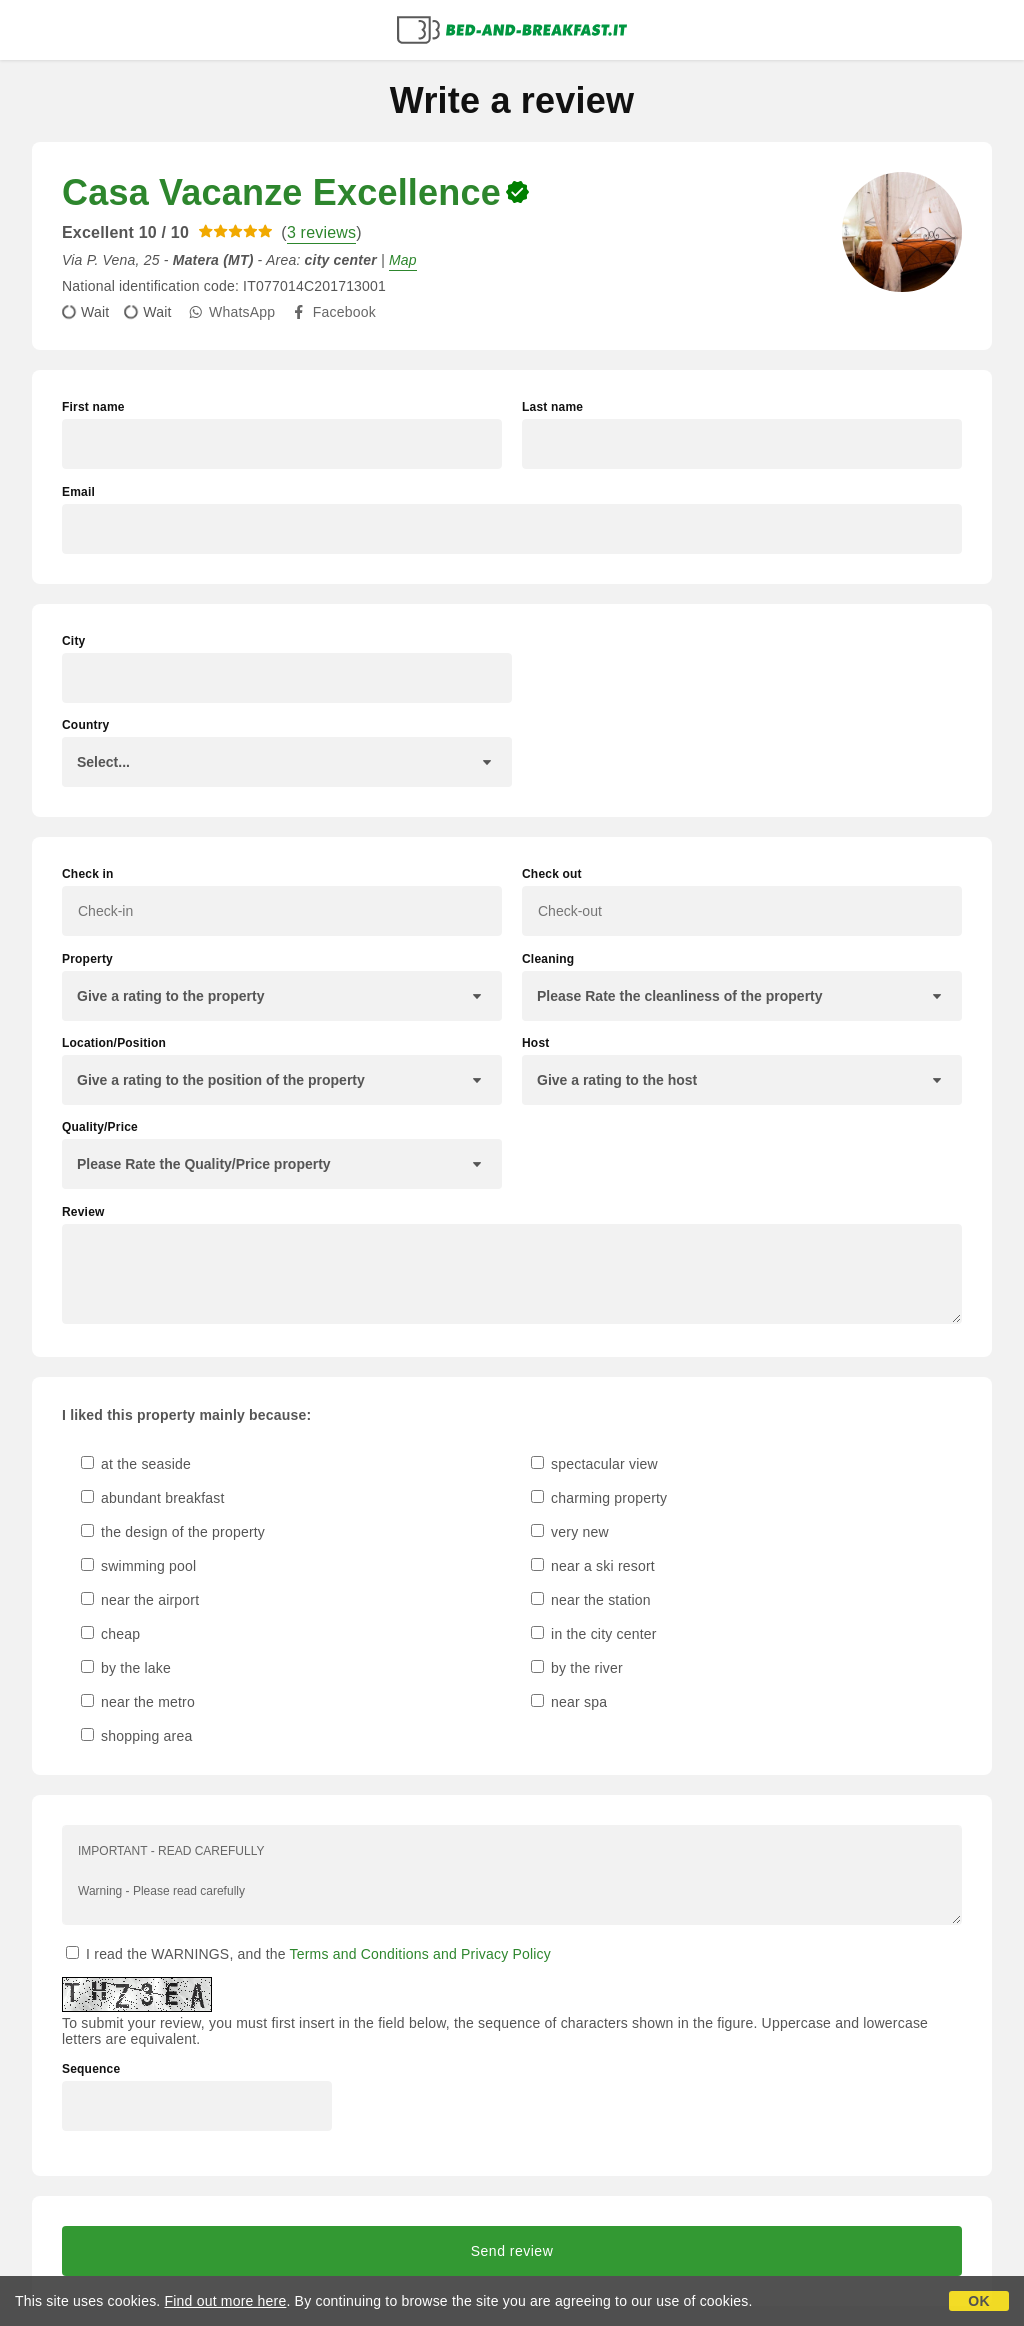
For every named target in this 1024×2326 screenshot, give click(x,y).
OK (978, 2301)
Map (403, 260)
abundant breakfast (153, 1498)
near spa (569, 1702)
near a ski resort (593, 1566)
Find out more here (226, 2301)
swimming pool (138, 1566)
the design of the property (173, 1532)
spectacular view (594, 1464)
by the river (577, 1668)
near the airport (140, 1600)
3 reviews (321, 232)
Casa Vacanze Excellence (281, 192)
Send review (512, 2251)
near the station (591, 1600)
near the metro (138, 1702)
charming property (599, 1498)
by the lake (126, 1668)
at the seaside (136, 1464)
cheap (110, 1634)
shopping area (136, 1736)
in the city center (594, 1634)
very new (570, 1532)
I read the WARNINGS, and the (308, 1954)
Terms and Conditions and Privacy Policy (420, 1954)
